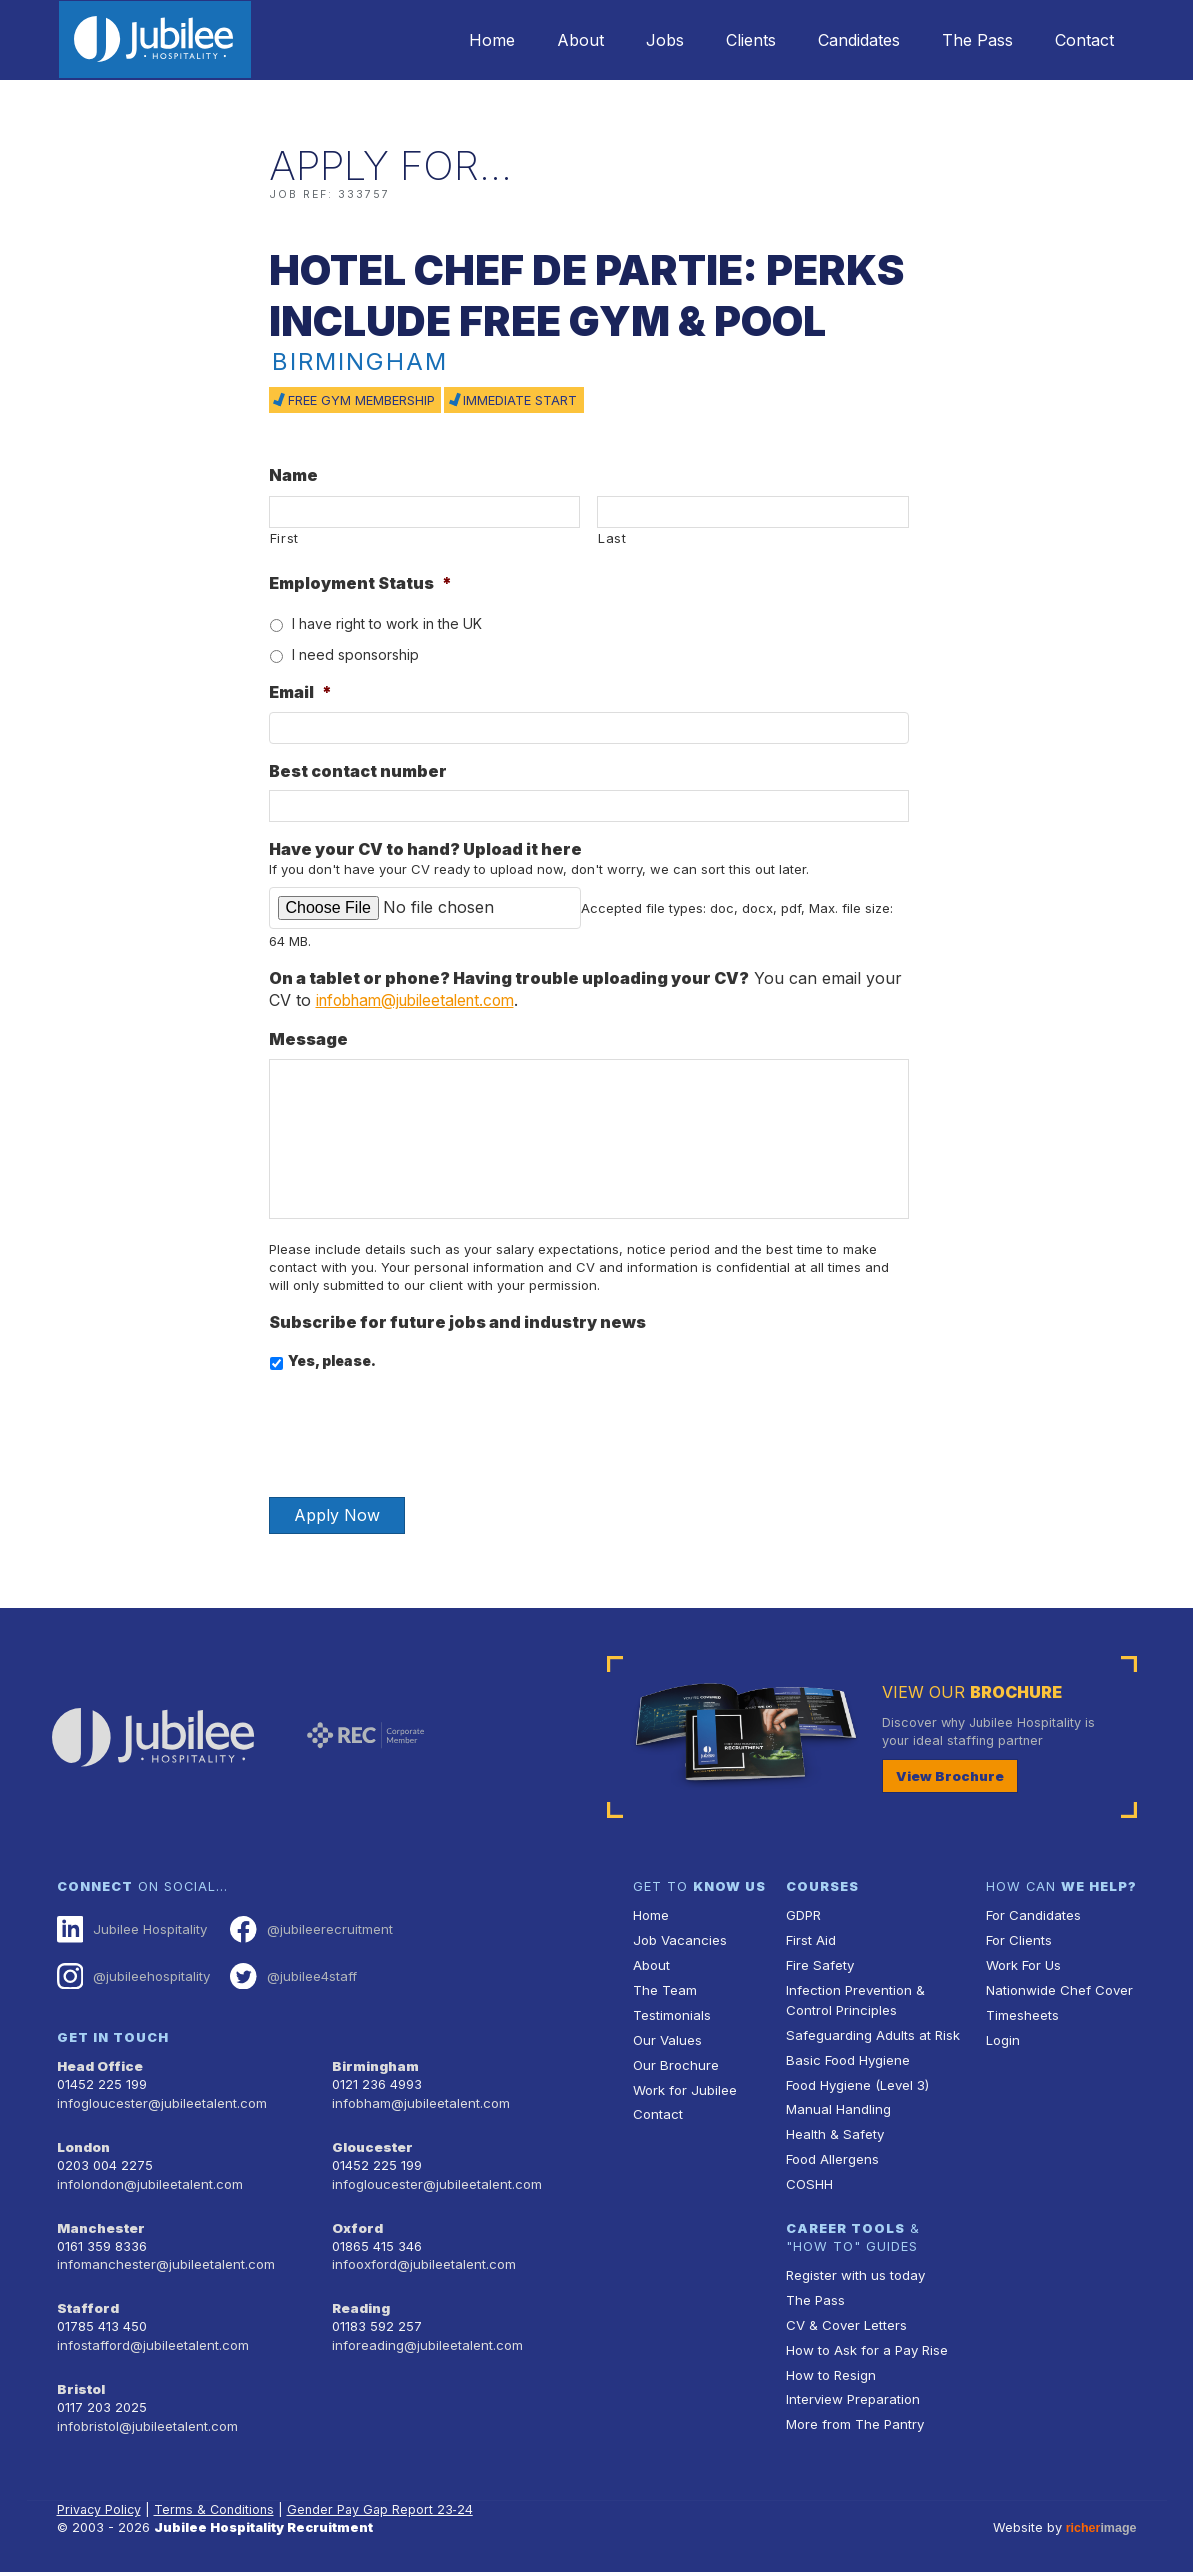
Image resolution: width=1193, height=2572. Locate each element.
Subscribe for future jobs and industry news (457, 1321)
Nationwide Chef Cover (1057, 1987)
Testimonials (671, 2011)
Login (1002, 2036)
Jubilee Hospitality (131, 1929)
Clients (730, 40)
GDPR (803, 1915)
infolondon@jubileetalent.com (147, 2177)
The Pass (968, 40)
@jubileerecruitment (306, 1929)
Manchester (99, 2220)
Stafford (86, 2299)
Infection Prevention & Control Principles (853, 1997)
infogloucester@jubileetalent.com (160, 2099)
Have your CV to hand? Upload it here (425, 849)
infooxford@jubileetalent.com (422, 2256)
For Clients (1018, 1939)
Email (300, 692)
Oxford (357, 2220)
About (547, 40)
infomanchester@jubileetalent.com (163, 2256)
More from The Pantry (854, 2411)
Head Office (99, 2063)
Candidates (844, 40)
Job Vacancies (679, 1939)
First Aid (811, 1939)
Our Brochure (674, 2060)
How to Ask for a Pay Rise (866, 2338)
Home (453, 40)
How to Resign (830, 2363)
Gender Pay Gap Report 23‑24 (384, 2497)
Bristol (79, 2378)
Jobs (638, 40)
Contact (1081, 40)
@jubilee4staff (290, 1974)
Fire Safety (819, 1963)
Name (293, 475)
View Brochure (946, 1775)
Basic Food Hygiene (847, 2055)
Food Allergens (832, 2152)
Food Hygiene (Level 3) (857, 2079)
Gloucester (371, 2142)
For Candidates (1032, 1915)
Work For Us (1023, 1963)
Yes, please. (332, 1360)
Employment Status (360, 583)
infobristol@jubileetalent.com (146, 2414)
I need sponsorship (355, 654)
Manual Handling (836, 2103)
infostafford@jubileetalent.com (152, 2335)
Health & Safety (834, 2127)
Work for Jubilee (684, 2084)
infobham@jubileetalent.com (423, 1000)
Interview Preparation (851, 2387)
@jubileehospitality (132, 1974)
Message (308, 1039)
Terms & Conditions (217, 2497)
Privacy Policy (100, 2497)
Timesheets (1022, 2011)
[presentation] (421, 1426)
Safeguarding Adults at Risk (871, 2031)
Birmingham (374, 2063)
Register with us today (854, 2266)
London (83, 2142)
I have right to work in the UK (387, 623)
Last (612, 538)
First (284, 538)
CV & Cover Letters (845, 2314)
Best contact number (358, 771)
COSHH (808, 2176)
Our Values (666, 2036)
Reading (360, 2299)
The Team (664, 1987)
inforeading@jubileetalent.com (425, 2335)
